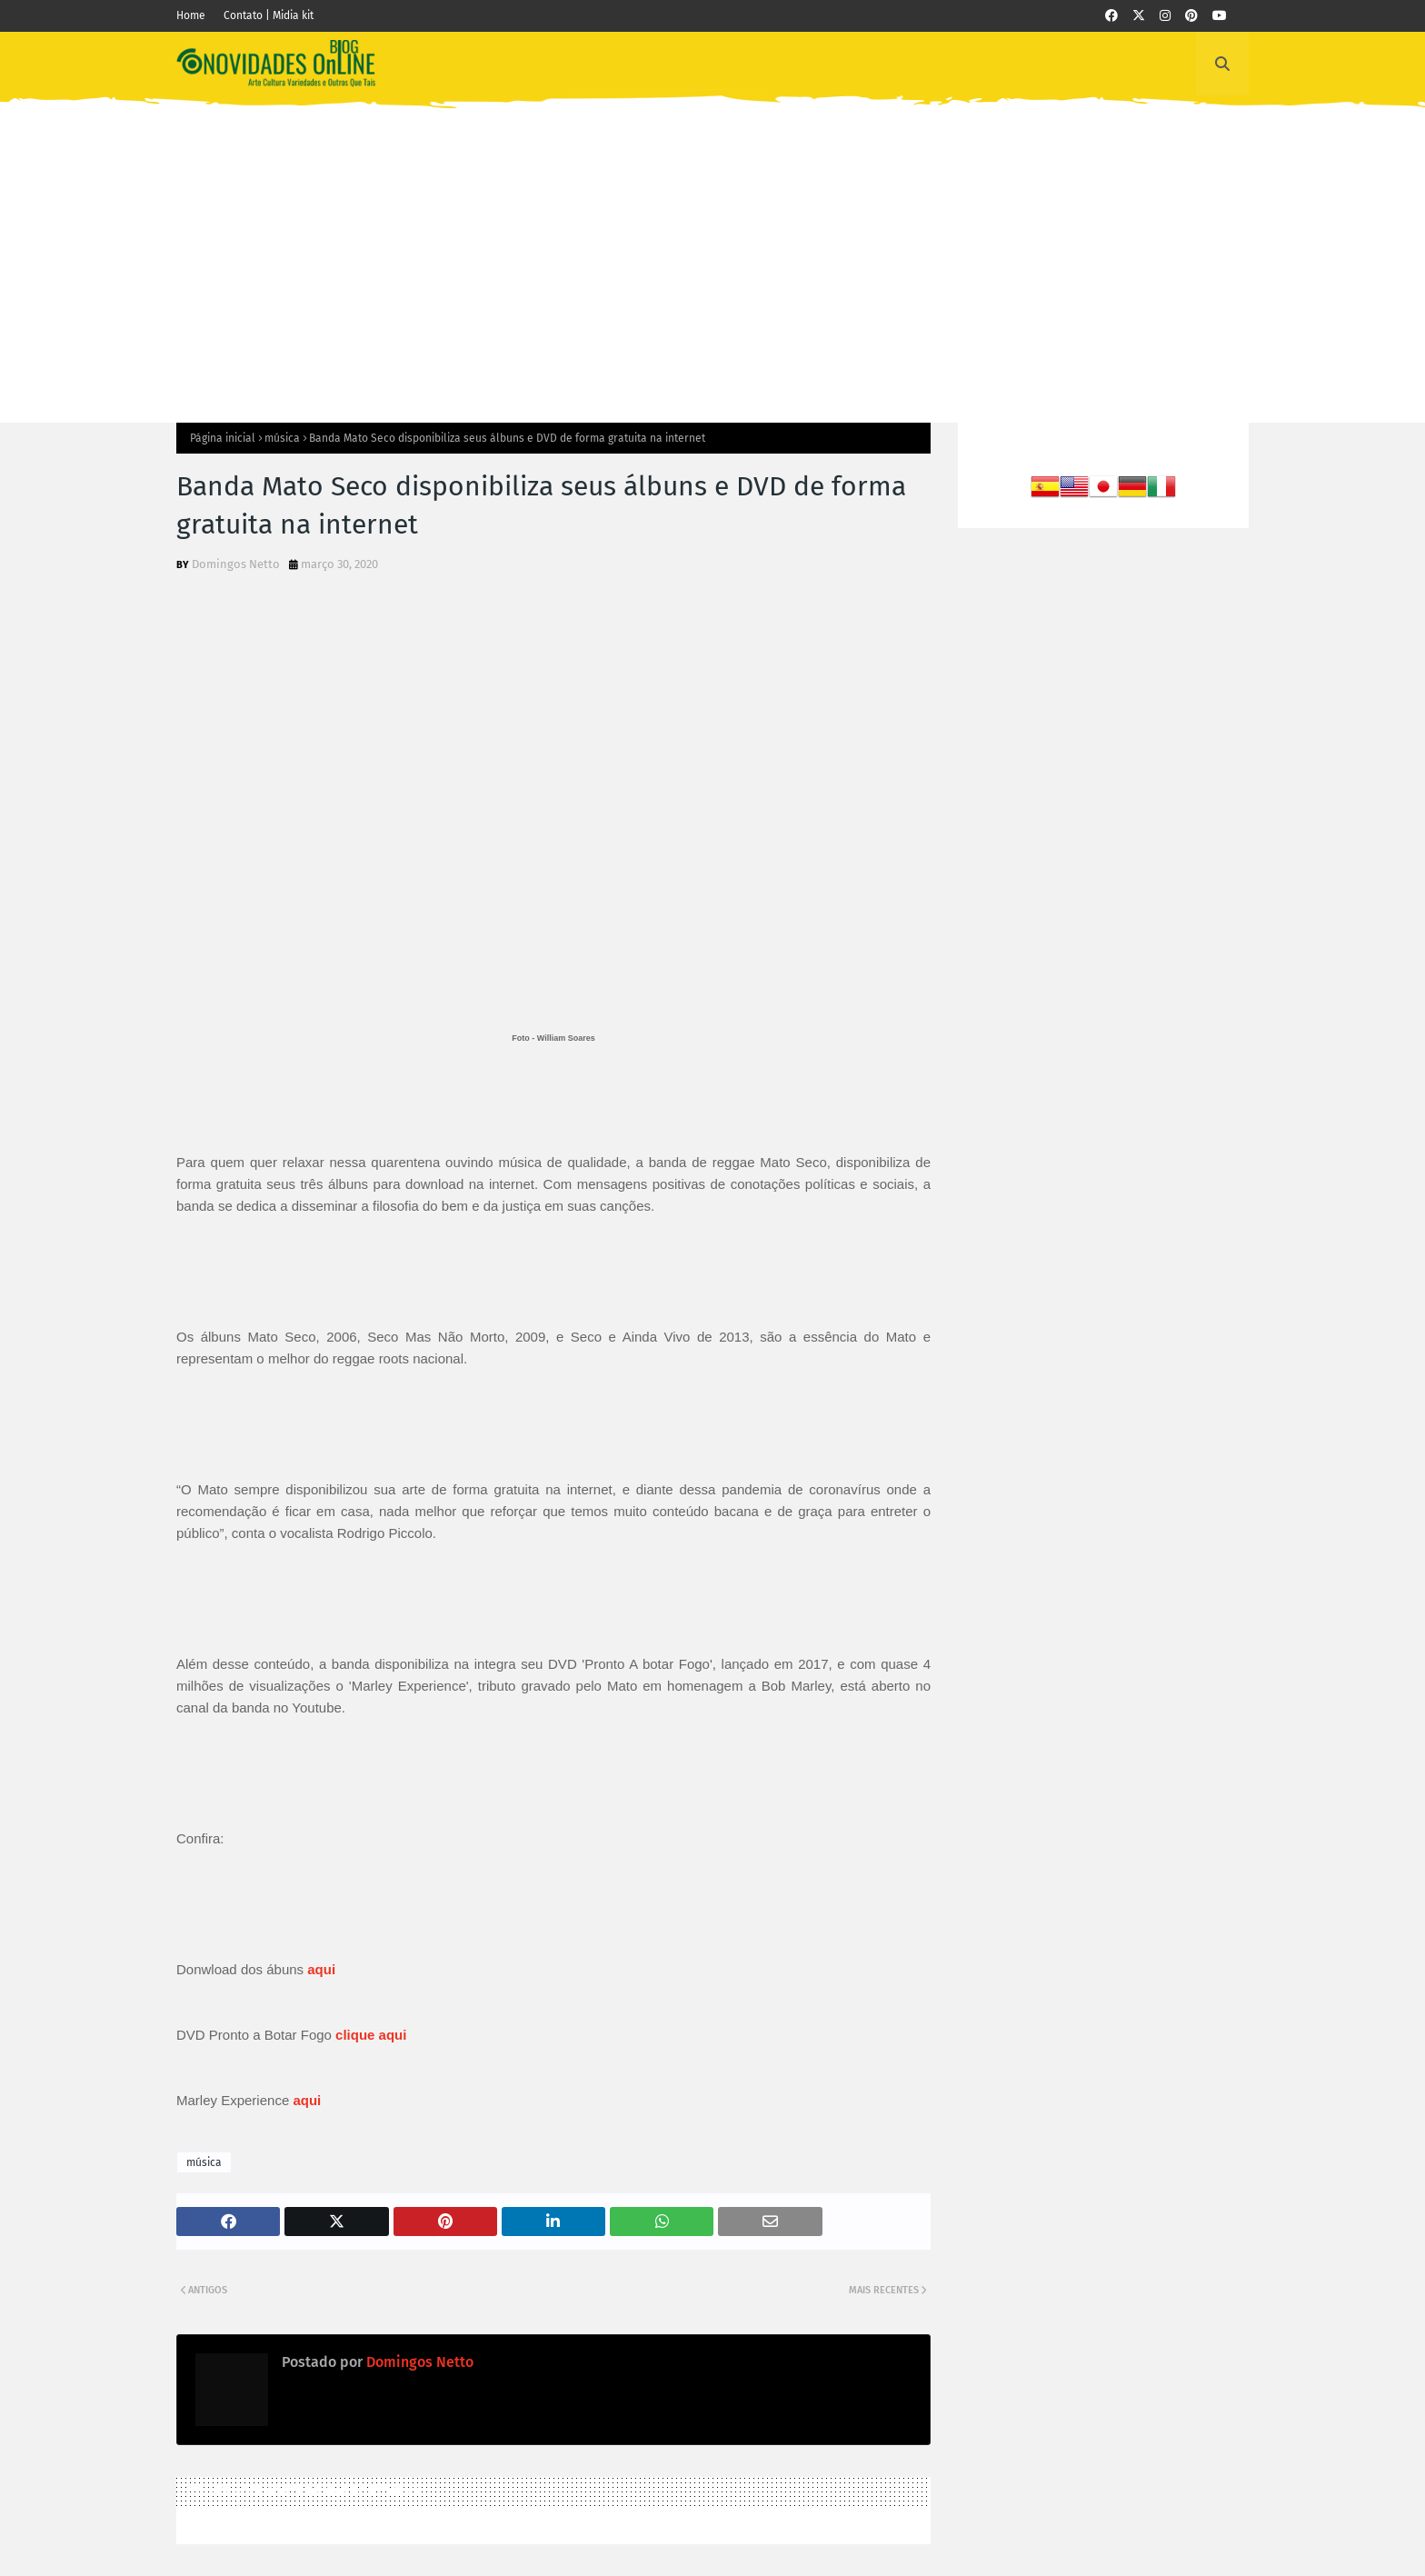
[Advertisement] (712, 250)
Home (190, 15)
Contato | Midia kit (269, 15)
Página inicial (222, 438)
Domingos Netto (236, 564)
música (282, 438)
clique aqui (370, 2034)
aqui (307, 2100)
